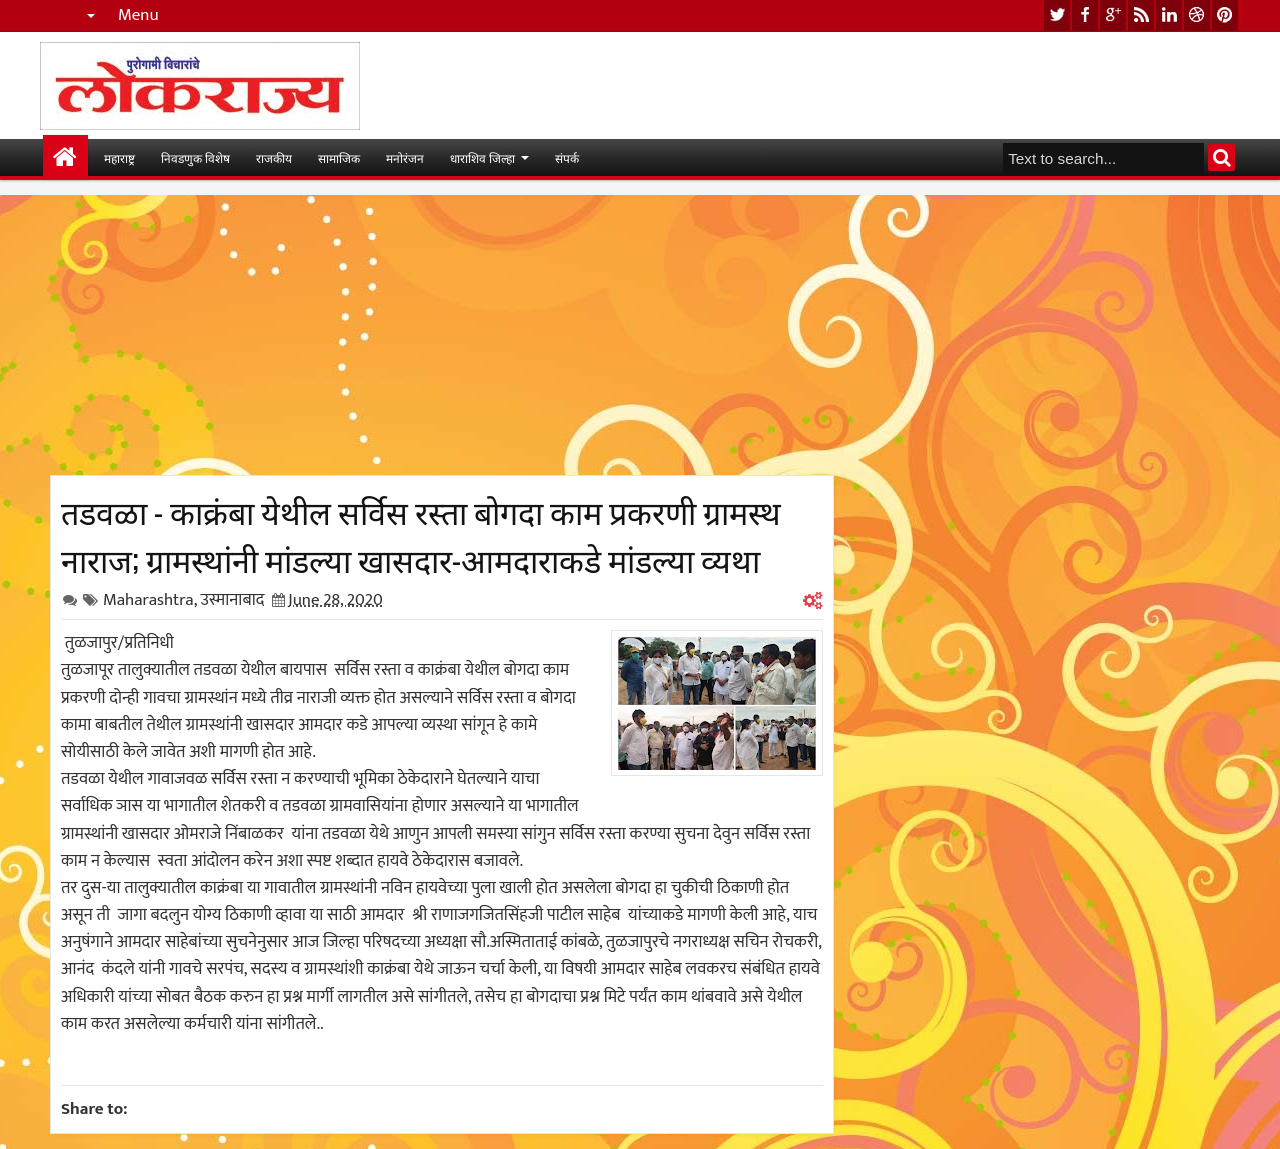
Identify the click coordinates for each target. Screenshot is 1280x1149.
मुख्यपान (65, 157)
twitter (1057, 15)
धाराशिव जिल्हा (482, 157)
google (1113, 15)
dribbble (1197, 15)
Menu (138, 15)
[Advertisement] (442, 335)
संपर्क (567, 157)
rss (1141, 15)
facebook (1085, 15)
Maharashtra (148, 600)
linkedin (1169, 15)
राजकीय (274, 157)
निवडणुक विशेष (195, 157)
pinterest (1225, 15)
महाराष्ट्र (119, 157)
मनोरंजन (405, 157)
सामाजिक (339, 157)
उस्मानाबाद (232, 600)
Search (1221, 157)
